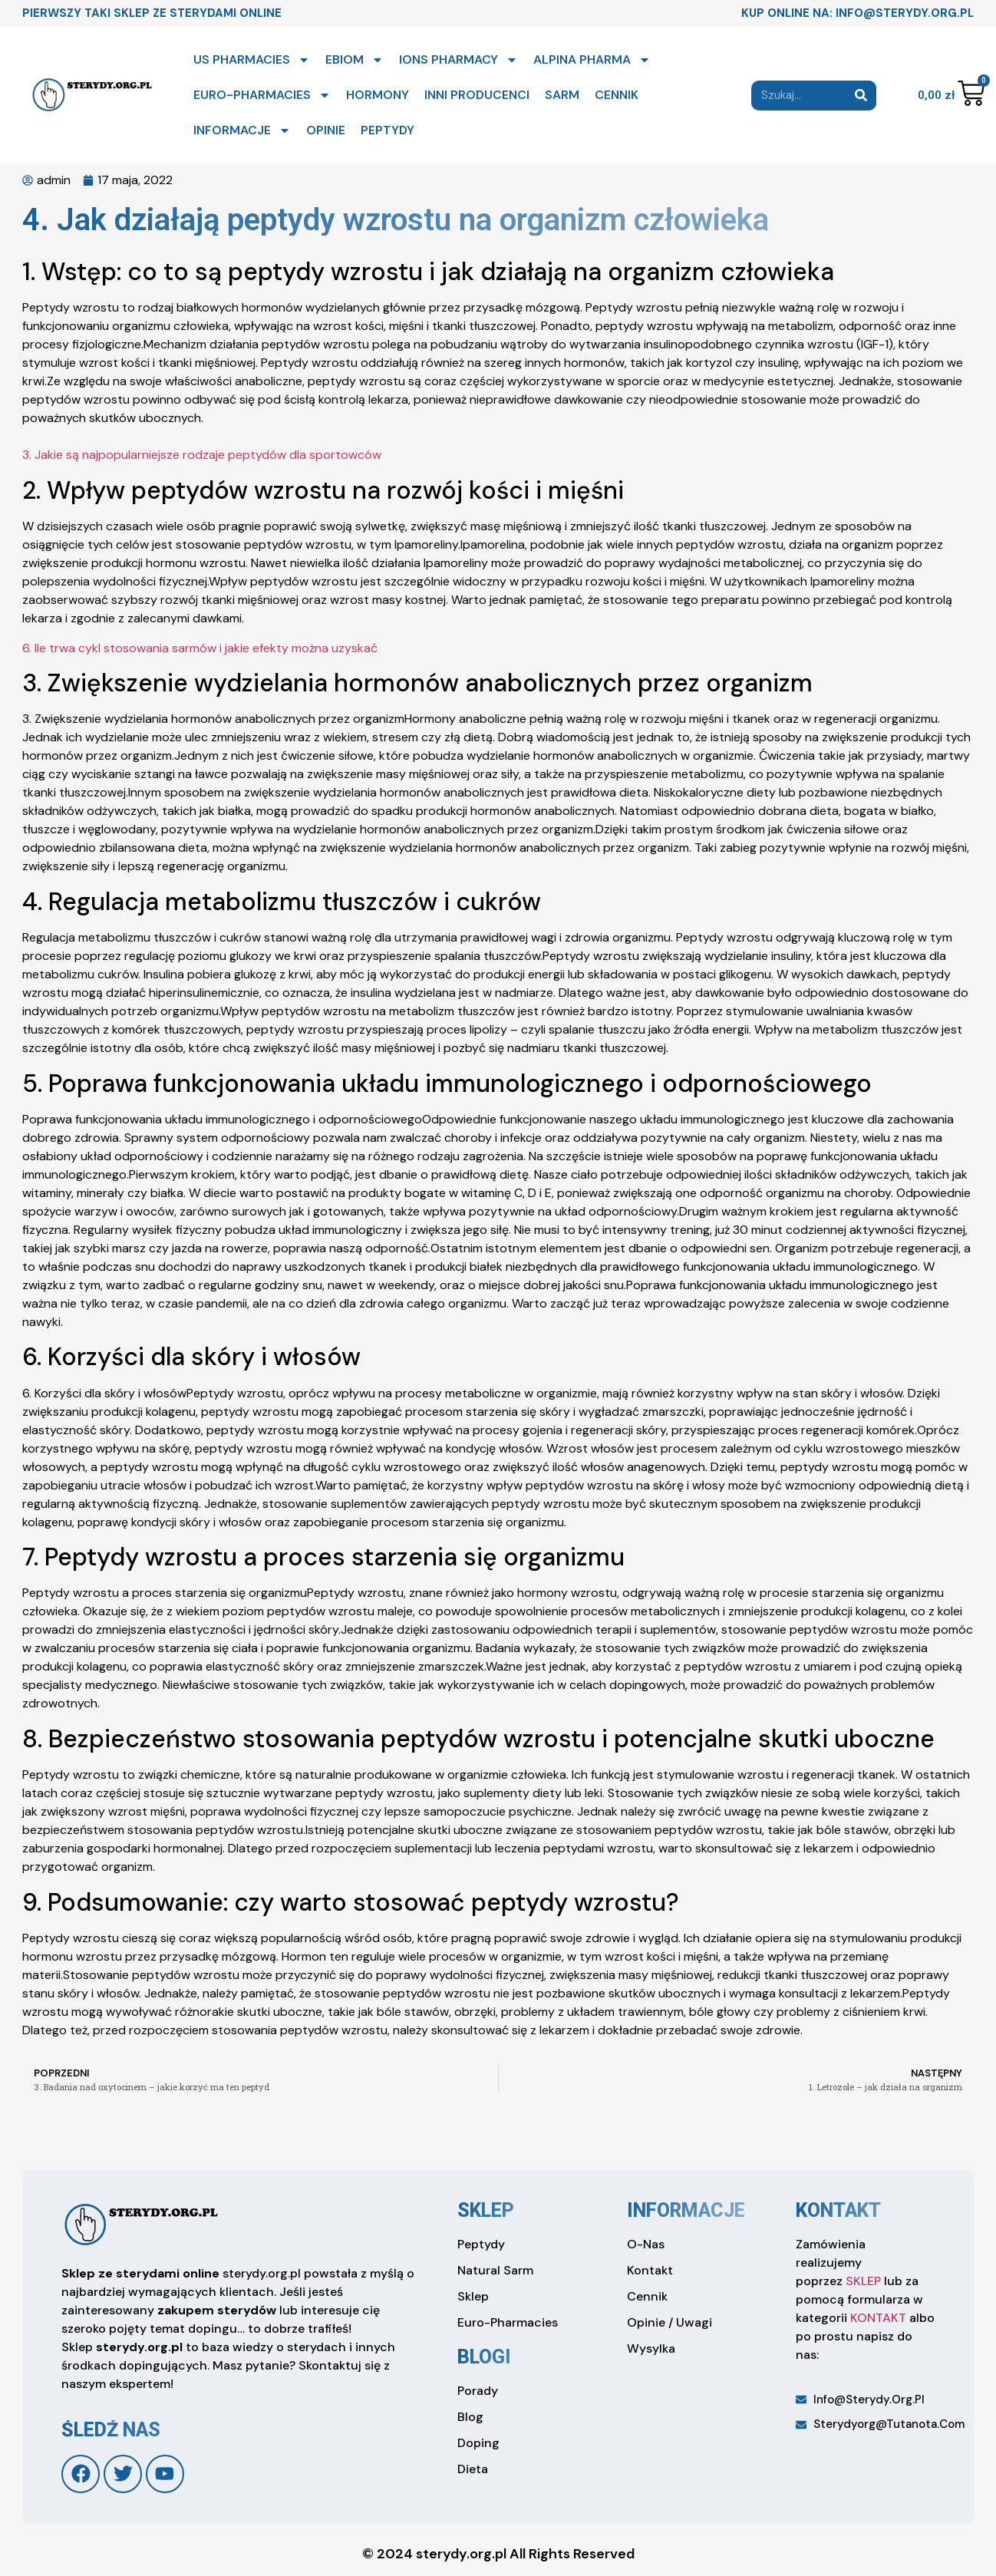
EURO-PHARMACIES (262, 95)
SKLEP (863, 2281)
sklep (485, 2210)
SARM (562, 95)
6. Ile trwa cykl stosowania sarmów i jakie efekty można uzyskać (200, 648)
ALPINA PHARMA (592, 60)
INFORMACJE (242, 130)
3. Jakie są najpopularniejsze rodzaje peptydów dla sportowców (201, 455)
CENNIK (616, 95)
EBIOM (354, 60)
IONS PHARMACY (458, 60)
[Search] (861, 95)
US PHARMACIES (251, 60)
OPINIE (325, 130)
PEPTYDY (387, 130)
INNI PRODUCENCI (476, 95)
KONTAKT (878, 2318)
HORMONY (377, 95)
